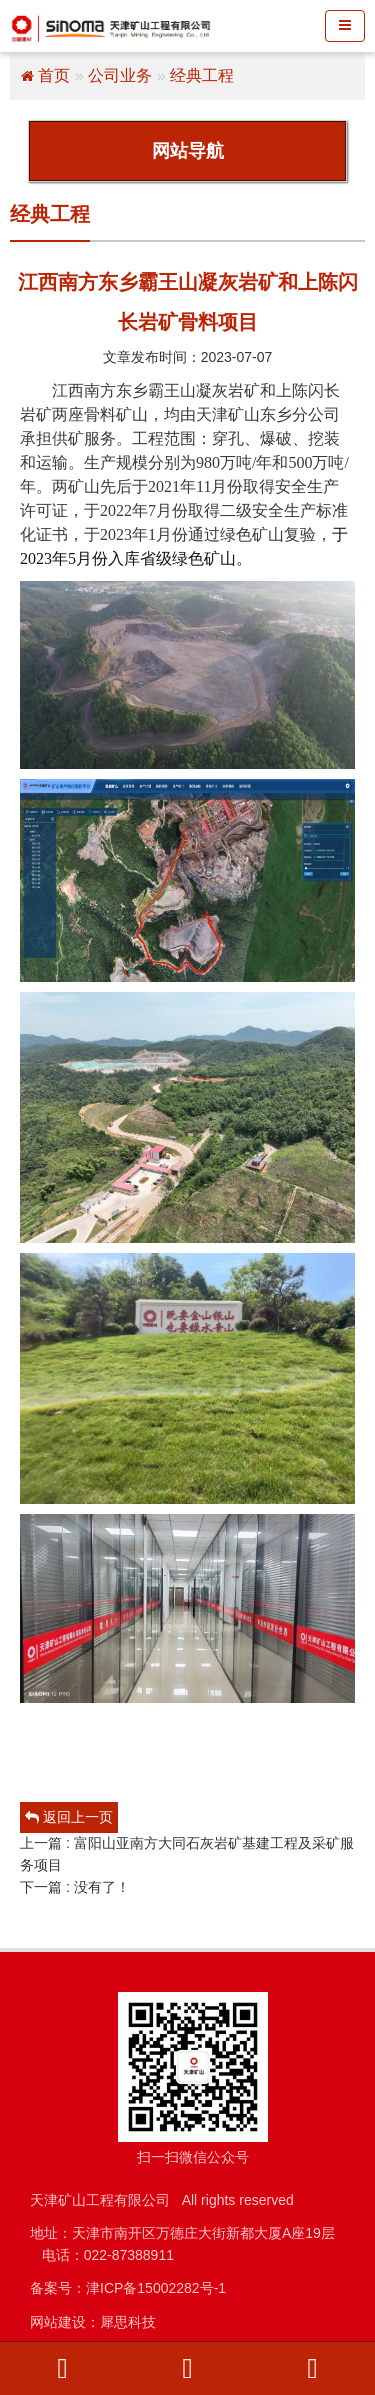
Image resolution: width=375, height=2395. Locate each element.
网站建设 (58, 2322)
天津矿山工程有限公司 (100, 2200)
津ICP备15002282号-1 (156, 2288)
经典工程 (202, 75)
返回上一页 (69, 1817)
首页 (54, 75)
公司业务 (120, 75)
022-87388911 (129, 2255)
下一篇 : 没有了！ (75, 1887)
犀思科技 (128, 2322)
